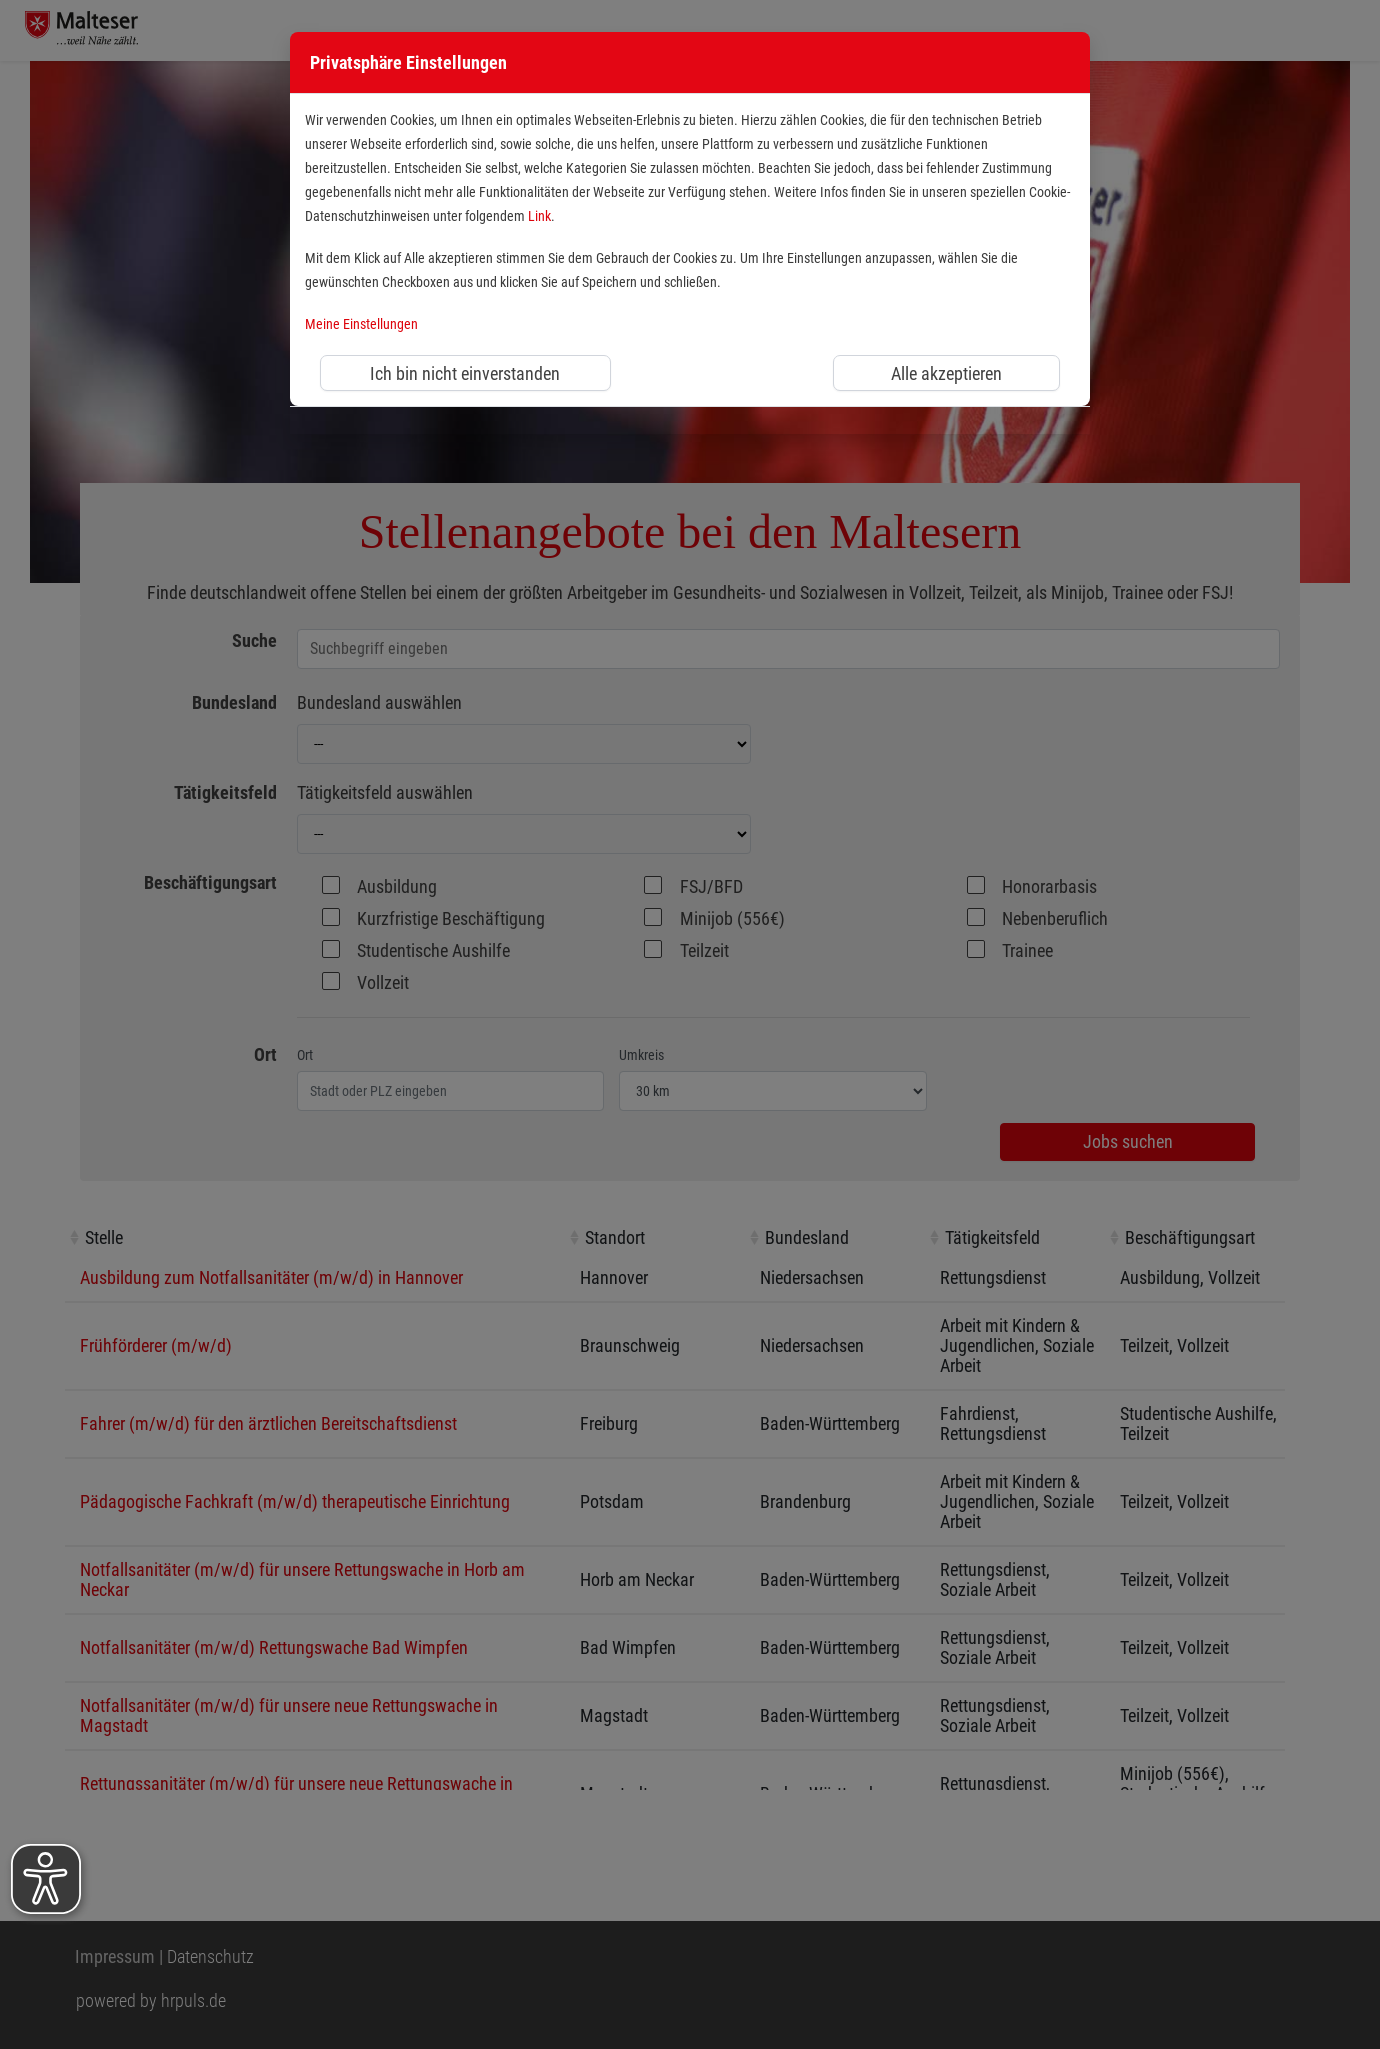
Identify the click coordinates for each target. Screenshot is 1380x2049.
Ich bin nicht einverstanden (465, 373)
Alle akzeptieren (946, 373)
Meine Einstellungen (361, 324)
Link (539, 216)
